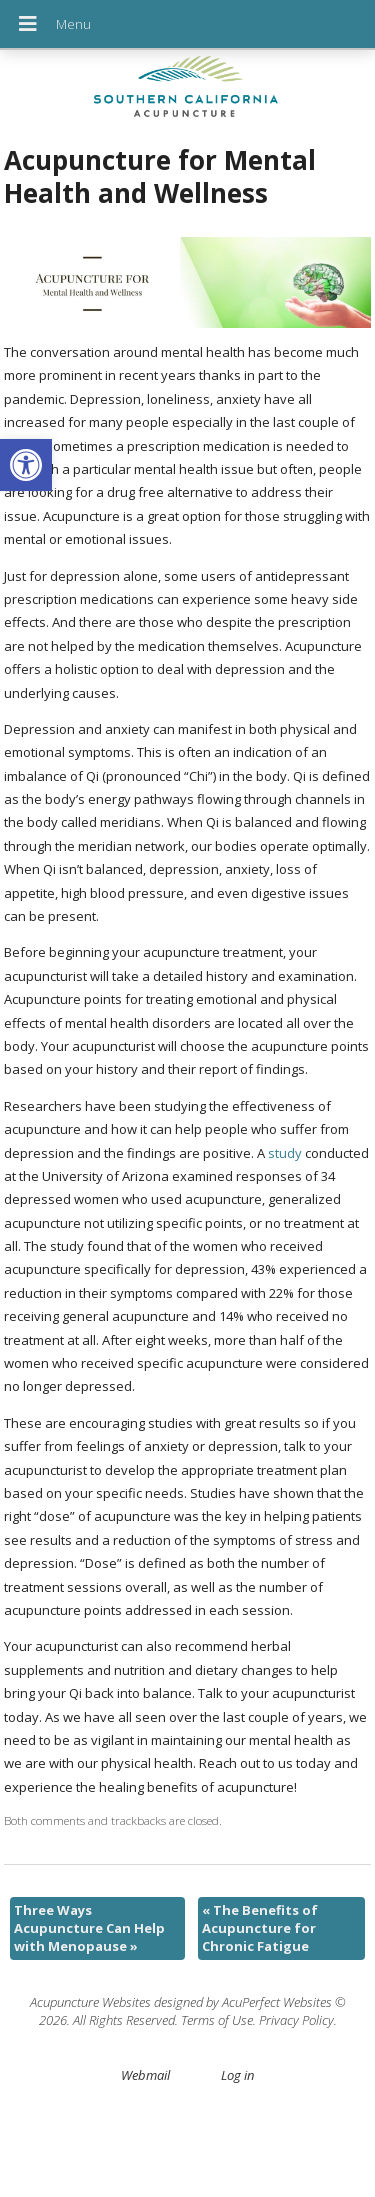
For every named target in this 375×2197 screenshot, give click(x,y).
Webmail (145, 2075)
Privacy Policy (296, 2020)
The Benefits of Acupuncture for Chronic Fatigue (260, 1928)
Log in (237, 2075)
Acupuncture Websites (90, 2002)
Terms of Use (217, 2020)
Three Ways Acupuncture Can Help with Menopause (89, 1928)
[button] (26, 465)
